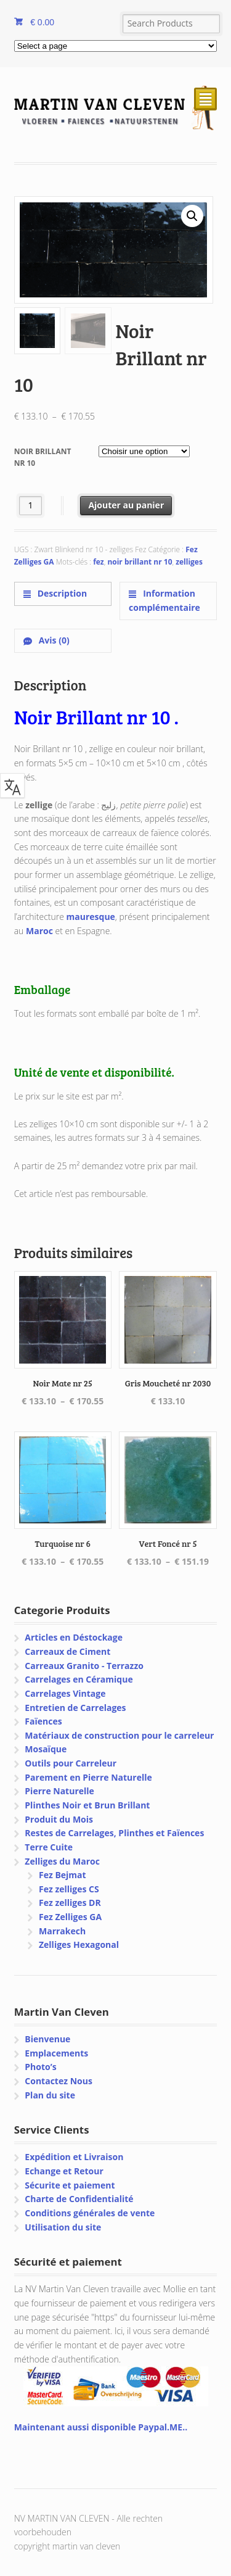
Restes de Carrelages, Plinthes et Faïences (114, 1833)
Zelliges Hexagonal (79, 1944)
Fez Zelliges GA (70, 1917)
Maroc (39, 931)
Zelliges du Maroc (62, 1861)
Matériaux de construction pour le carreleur (119, 1735)
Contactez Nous (58, 2081)
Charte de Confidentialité (79, 2199)
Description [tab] (61, 593)
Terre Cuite (49, 1847)
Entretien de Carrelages (75, 1707)
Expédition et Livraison (74, 2157)
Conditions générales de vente (90, 2213)
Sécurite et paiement (70, 2185)
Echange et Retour (64, 2171)
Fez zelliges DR (70, 1902)
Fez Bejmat (62, 1875)
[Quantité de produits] (30, 505)
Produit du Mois (59, 1819)
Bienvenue (47, 2039)
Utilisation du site (63, 2227)
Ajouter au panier (126, 505)
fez (98, 562)
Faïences (43, 1721)
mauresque (91, 916)
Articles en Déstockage (74, 1637)
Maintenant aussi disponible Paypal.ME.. (100, 2427)
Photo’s (40, 2067)
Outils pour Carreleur (70, 1763)
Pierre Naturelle (59, 1791)
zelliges (189, 562)
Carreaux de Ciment (67, 1651)
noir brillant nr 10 (139, 562)
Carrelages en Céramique (78, 1679)
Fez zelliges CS (69, 1889)
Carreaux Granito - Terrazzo (84, 1665)
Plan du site (50, 2095)
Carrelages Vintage (65, 1693)
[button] (192, 216)
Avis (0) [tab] (53, 640)
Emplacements (56, 2053)
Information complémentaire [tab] (164, 600)
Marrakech (62, 1931)
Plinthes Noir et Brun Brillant (87, 1805)
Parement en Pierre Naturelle (88, 1777)
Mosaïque (46, 1749)
